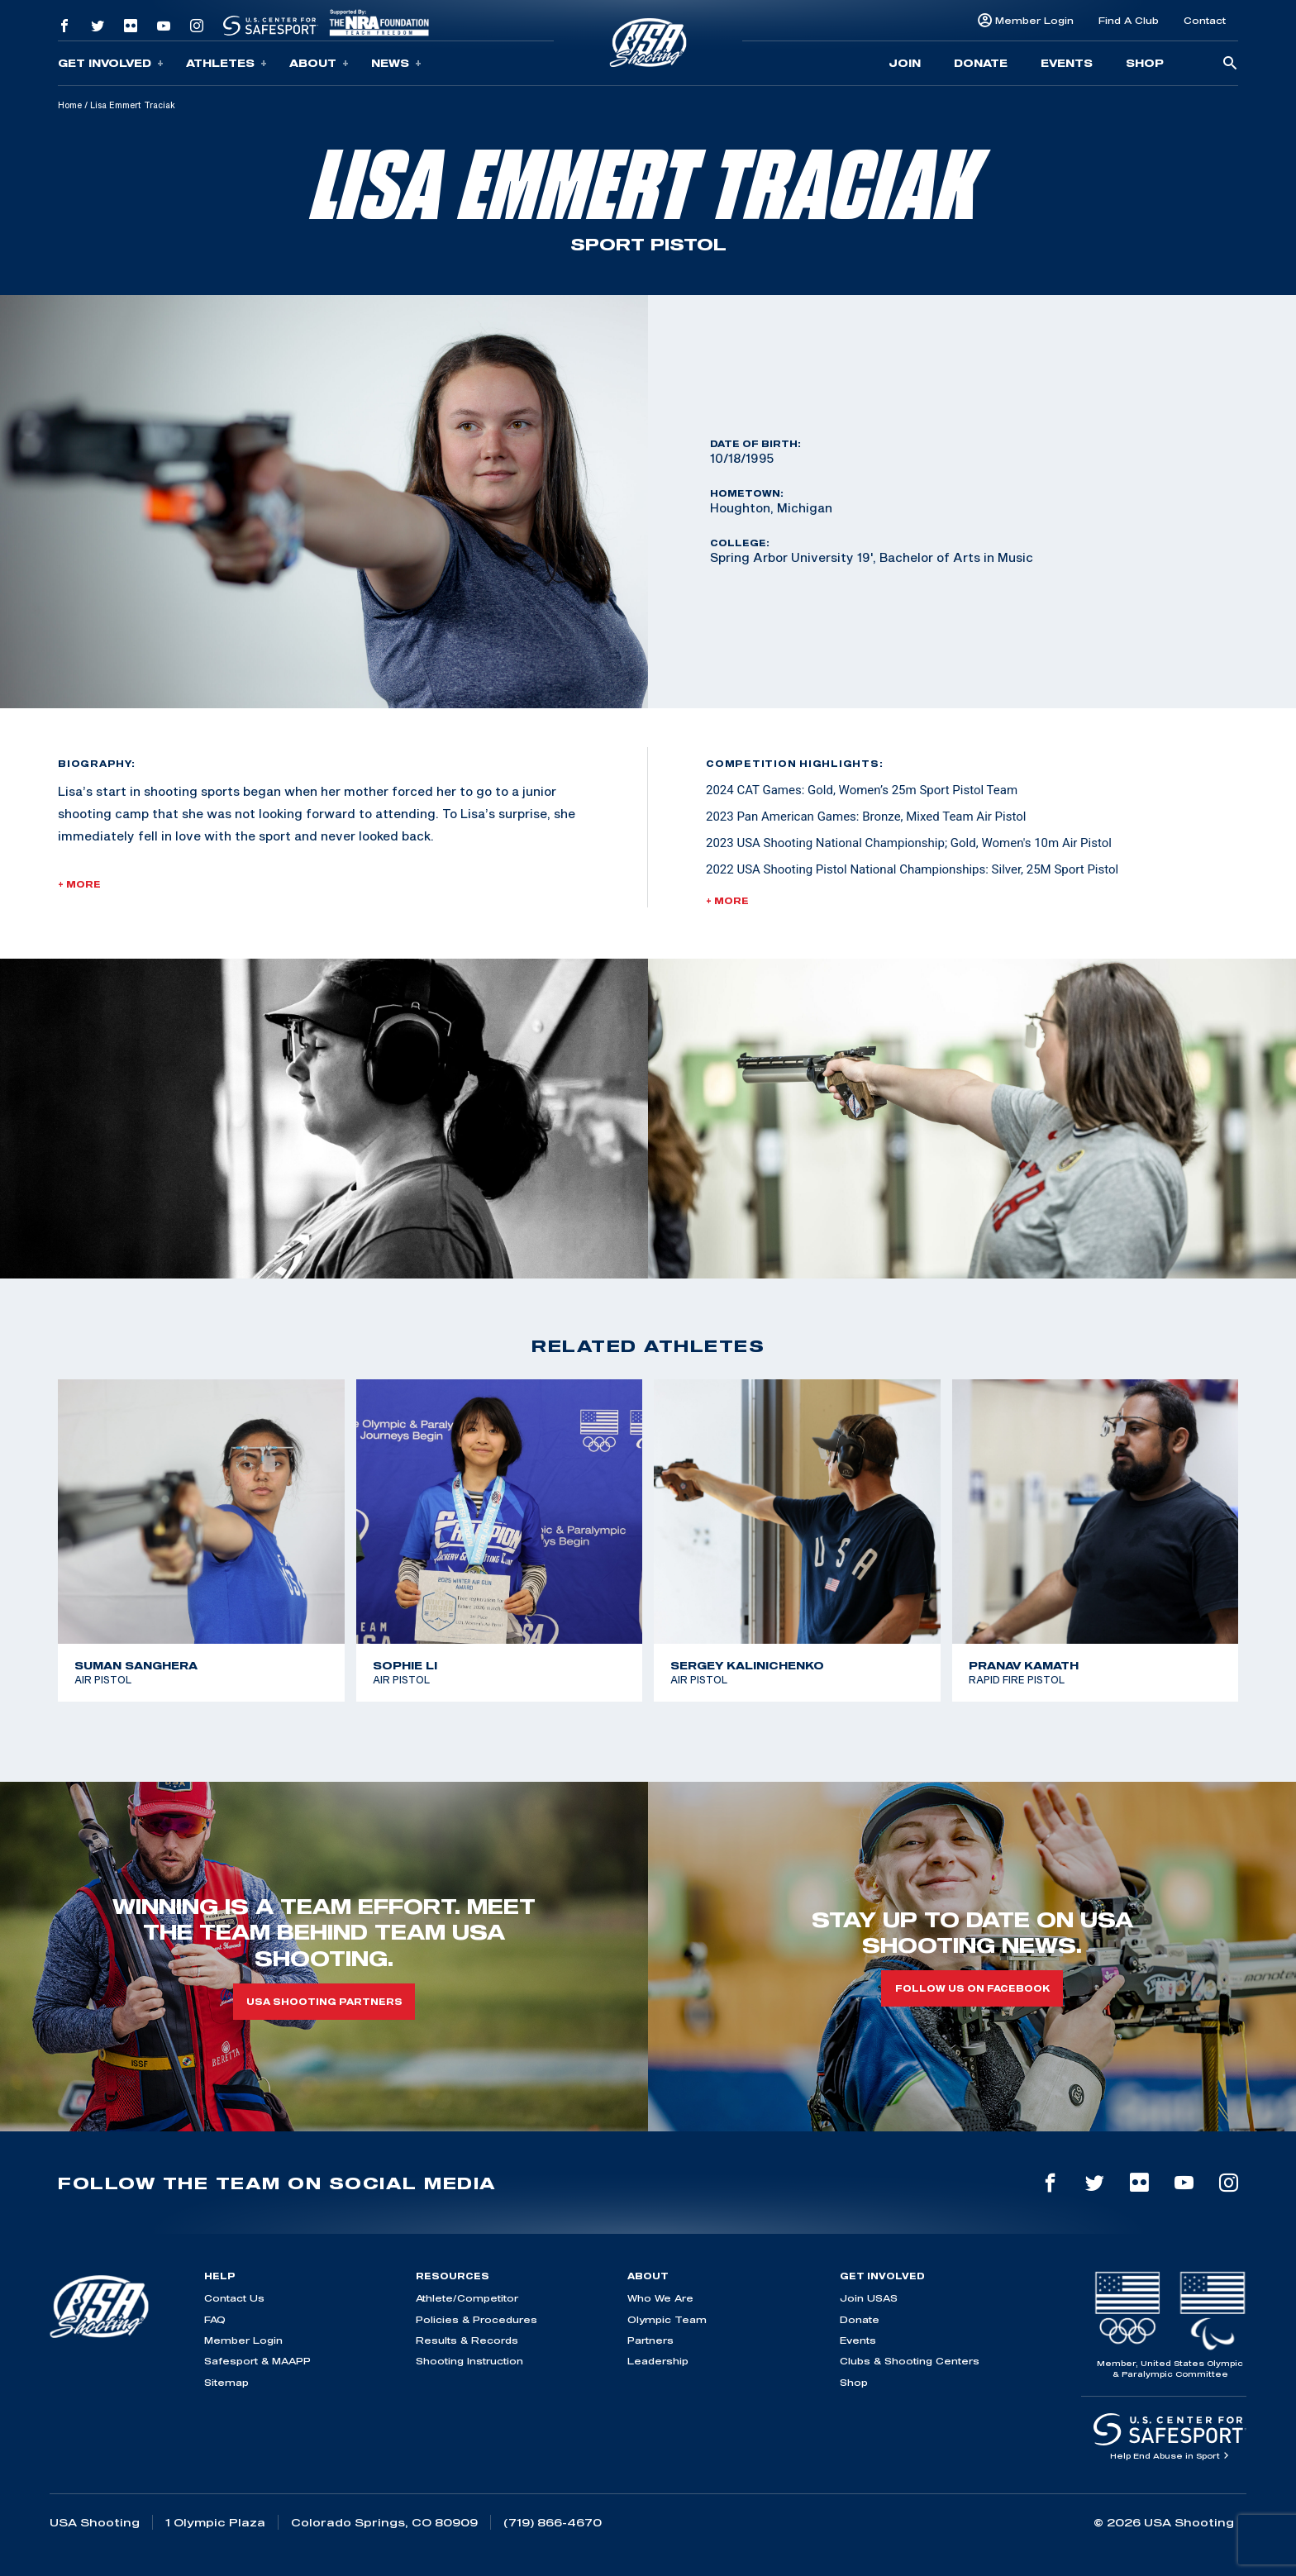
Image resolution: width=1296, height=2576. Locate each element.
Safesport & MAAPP (257, 2360)
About (319, 63)
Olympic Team (667, 2319)
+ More (79, 884)
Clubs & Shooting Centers (909, 2360)
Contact (1205, 20)
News (396, 63)
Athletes (226, 63)
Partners (650, 2340)
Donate (981, 63)
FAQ (215, 2319)
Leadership (657, 2360)
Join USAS (869, 2298)
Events (1067, 63)
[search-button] (1230, 64)
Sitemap (226, 2382)
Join (905, 63)
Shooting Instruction (469, 2360)
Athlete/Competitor (467, 2298)
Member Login (1034, 20)
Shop (1145, 63)
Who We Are (660, 2298)
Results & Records (467, 2340)
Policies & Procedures (476, 2319)
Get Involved (111, 63)
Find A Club (1128, 20)
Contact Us (234, 2298)
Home (70, 105)
